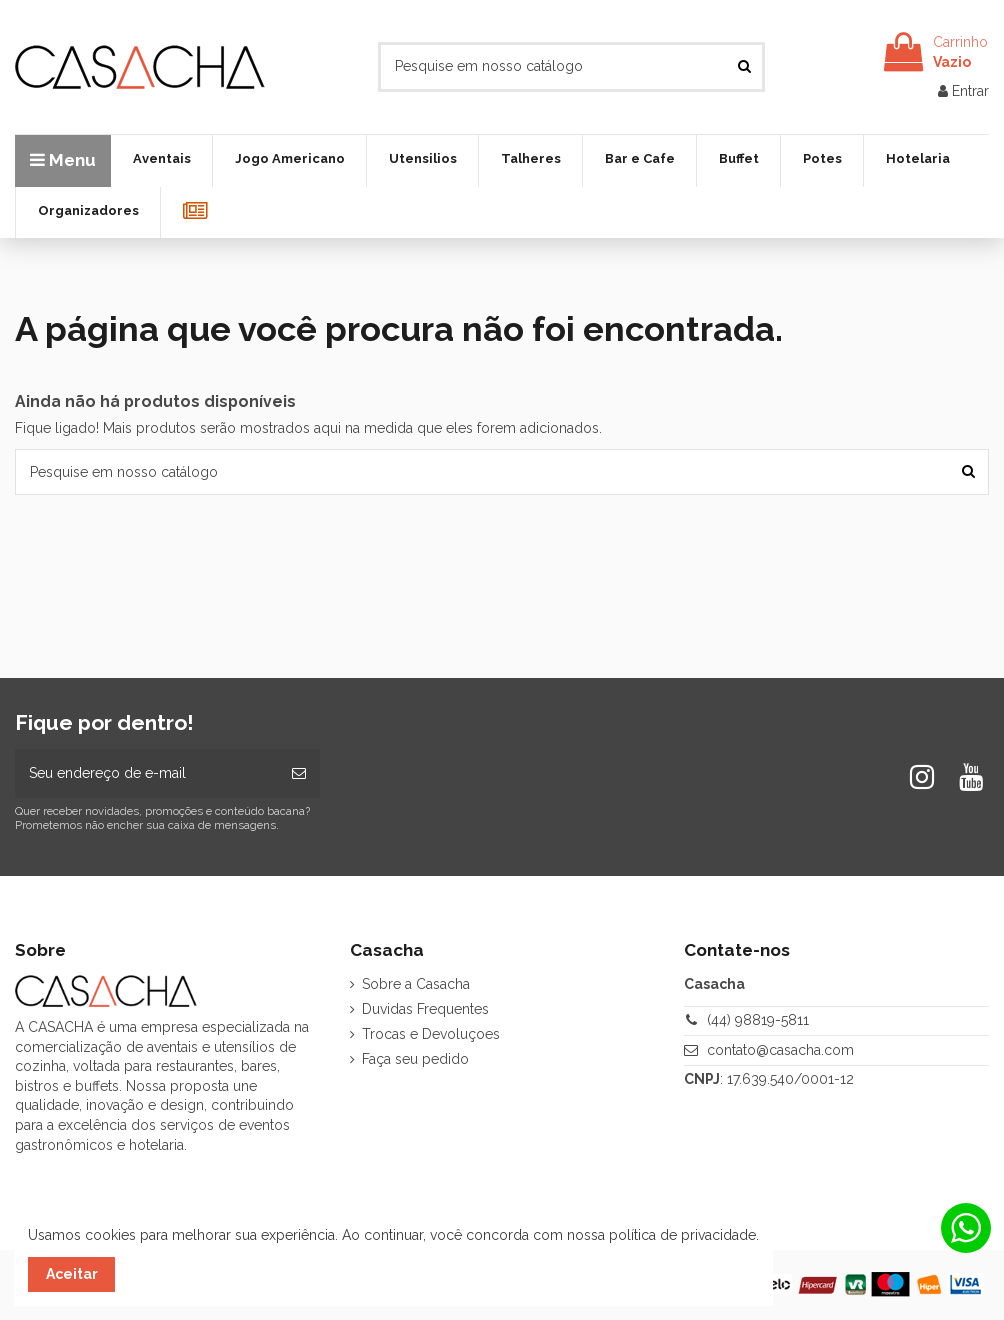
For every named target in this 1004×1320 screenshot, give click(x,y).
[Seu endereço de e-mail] (146, 773)
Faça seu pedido (415, 1059)
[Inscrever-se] (299, 773)
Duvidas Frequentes (425, 1009)
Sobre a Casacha (416, 984)
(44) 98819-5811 (758, 1020)
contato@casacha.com (780, 1050)
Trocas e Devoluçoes (431, 1034)
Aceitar (72, 1274)
